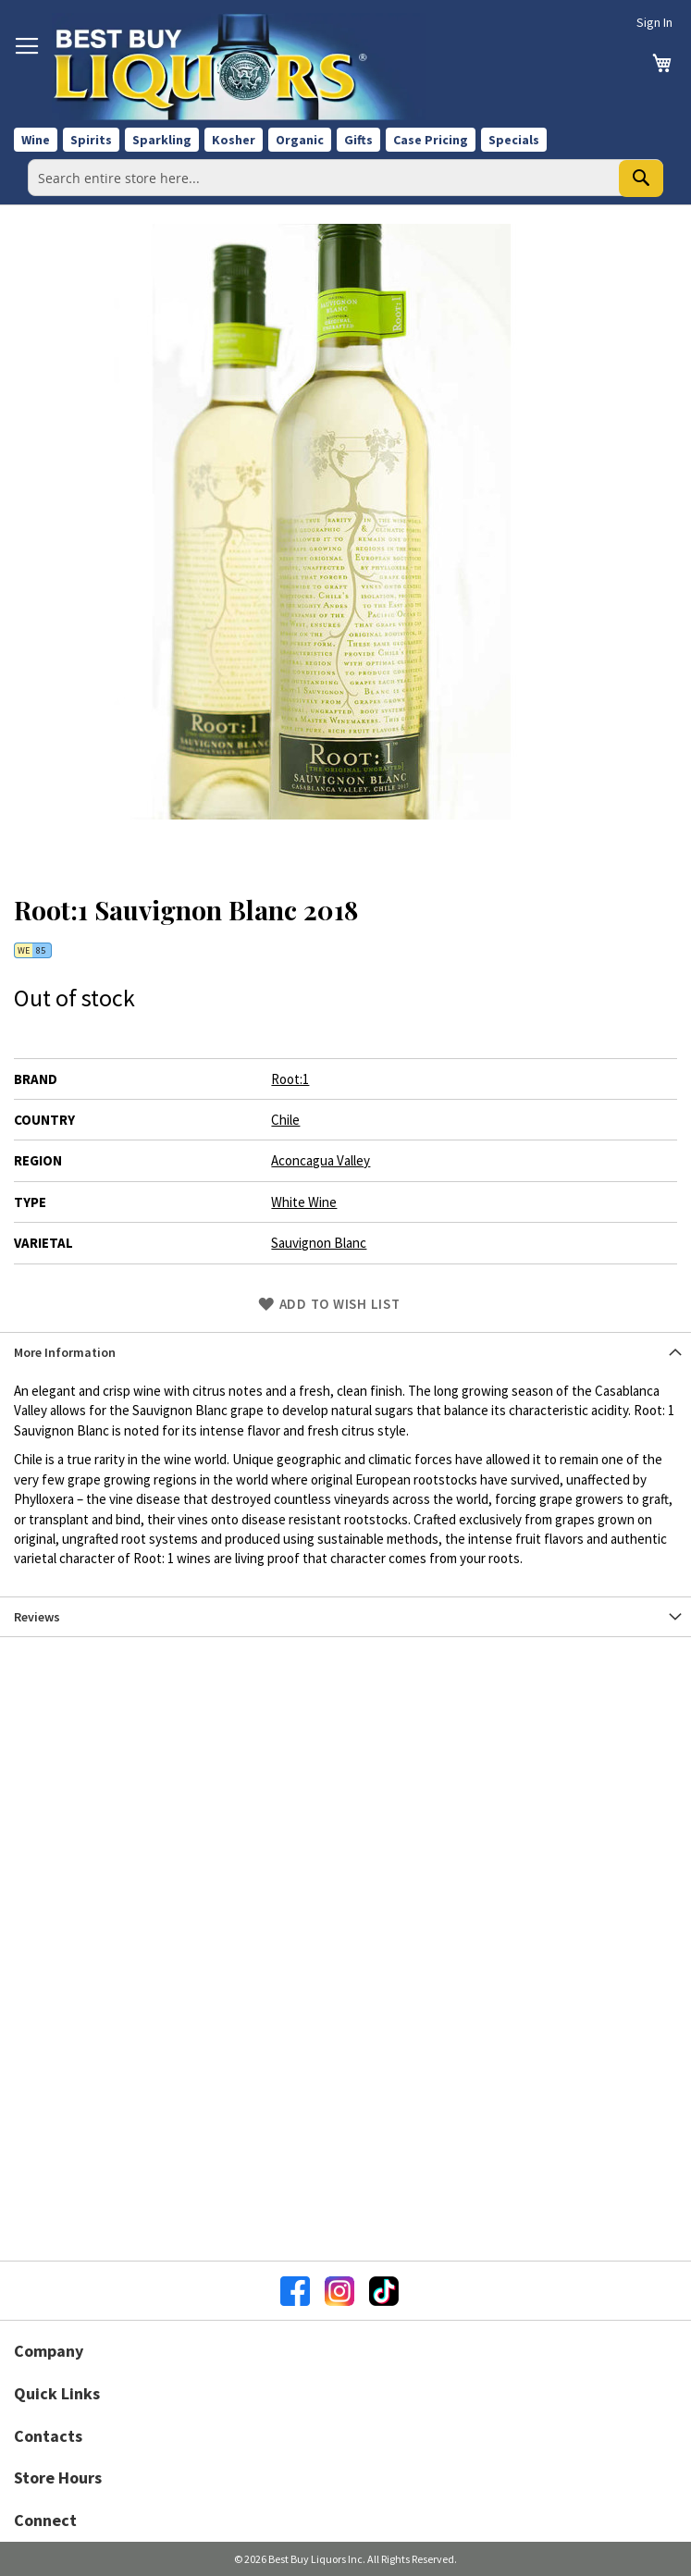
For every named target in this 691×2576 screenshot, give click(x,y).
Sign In (654, 22)
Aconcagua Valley (320, 1160)
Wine (35, 139)
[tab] (345, 1352)
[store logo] (239, 66)
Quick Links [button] (57, 2393)
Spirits (91, 139)
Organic (300, 139)
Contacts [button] (48, 2436)
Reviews (37, 1616)
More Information (65, 1352)
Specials (513, 139)
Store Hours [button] (58, 2477)
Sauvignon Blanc (318, 1242)
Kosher (233, 139)
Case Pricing (430, 139)
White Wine (304, 1202)
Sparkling (161, 139)
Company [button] (48, 2350)
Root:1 (290, 1079)
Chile (285, 1119)
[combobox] (345, 177)
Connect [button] (45, 2520)
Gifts (358, 139)
